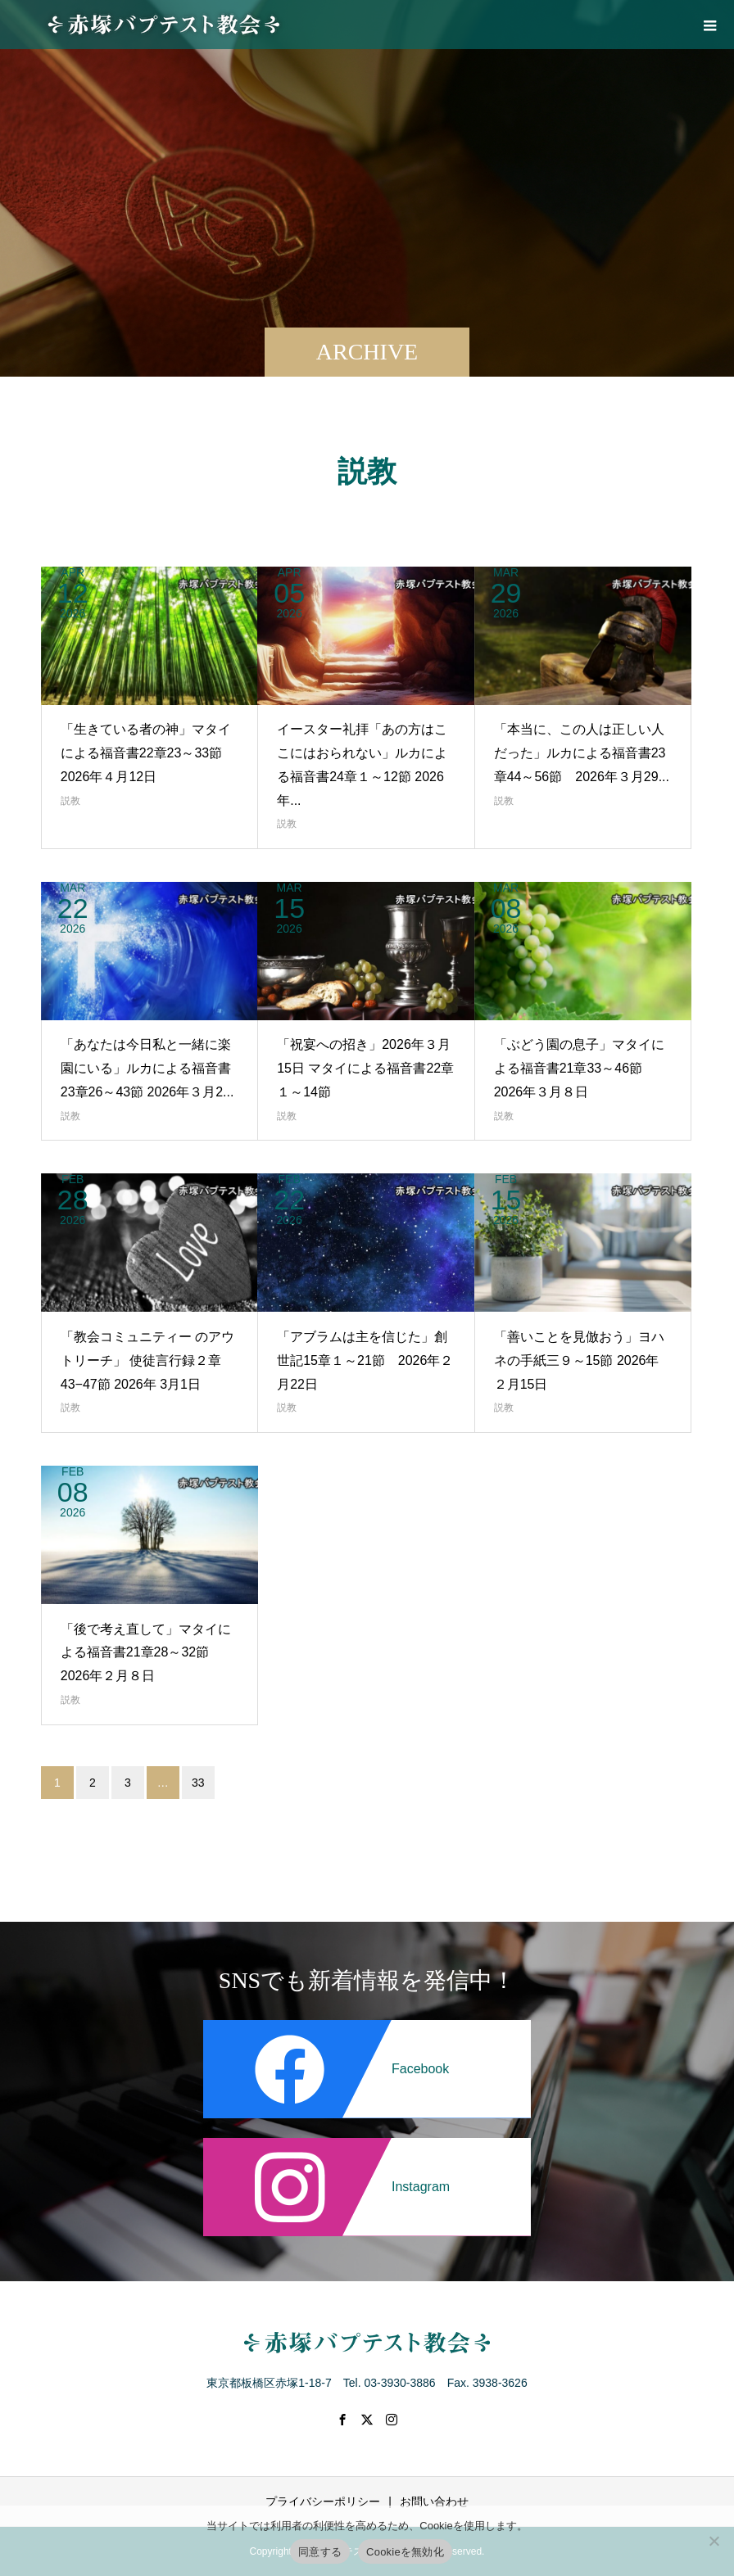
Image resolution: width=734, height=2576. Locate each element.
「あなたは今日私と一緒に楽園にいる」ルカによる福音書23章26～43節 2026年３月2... (147, 1068)
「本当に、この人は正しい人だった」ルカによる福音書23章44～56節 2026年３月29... (581, 753)
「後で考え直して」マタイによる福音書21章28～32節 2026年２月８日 (146, 1652)
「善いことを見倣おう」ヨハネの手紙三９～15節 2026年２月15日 (579, 1360)
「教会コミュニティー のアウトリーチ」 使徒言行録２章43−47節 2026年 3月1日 (147, 1360)
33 (198, 1782)
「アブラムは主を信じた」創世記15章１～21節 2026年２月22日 (365, 1360)
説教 (70, 801)
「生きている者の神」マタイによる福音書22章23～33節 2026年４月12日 (146, 753)
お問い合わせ (434, 2501)
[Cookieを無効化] (713, 2541)
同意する (320, 2552)
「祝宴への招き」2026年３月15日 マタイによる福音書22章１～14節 (365, 1068)
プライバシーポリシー (322, 2501)
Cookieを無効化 (405, 2552)
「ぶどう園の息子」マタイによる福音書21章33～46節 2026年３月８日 (579, 1068)
